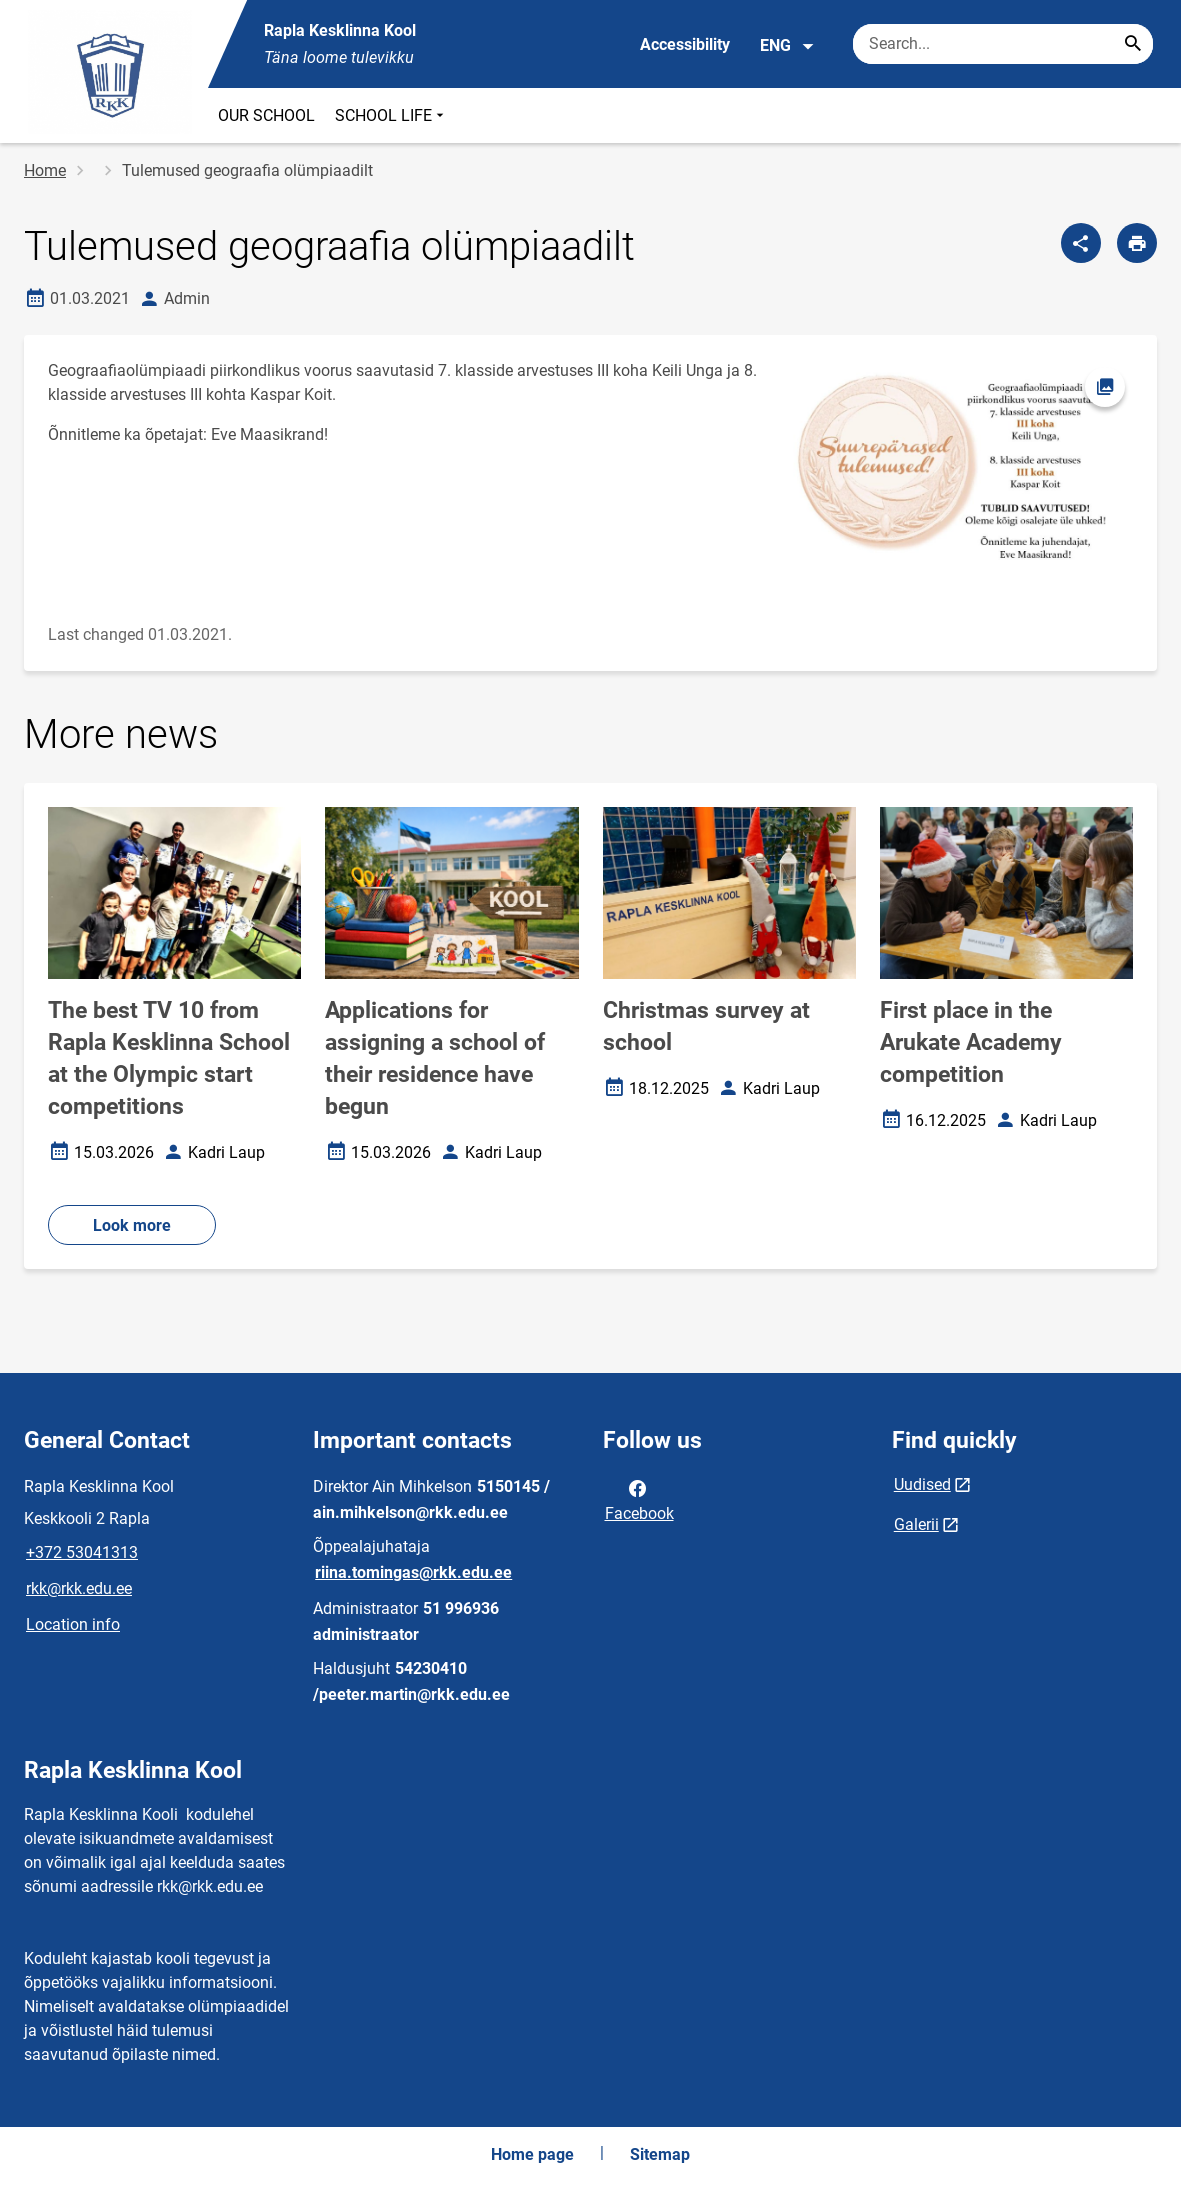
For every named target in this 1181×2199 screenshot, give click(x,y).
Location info (73, 1624)
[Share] (1081, 243)
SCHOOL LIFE (391, 115)
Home (45, 170)
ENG (787, 46)
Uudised (922, 1484)
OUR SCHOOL (266, 115)
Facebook (639, 1499)
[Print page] (1137, 243)
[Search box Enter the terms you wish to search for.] (1003, 44)
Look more (132, 1225)
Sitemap (660, 2154)
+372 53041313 (82, 1552)
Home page (532, 2154)
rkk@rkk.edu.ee (79, 1588)
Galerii (916, 1524)
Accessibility (685, 44)
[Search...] (1133, 44)
